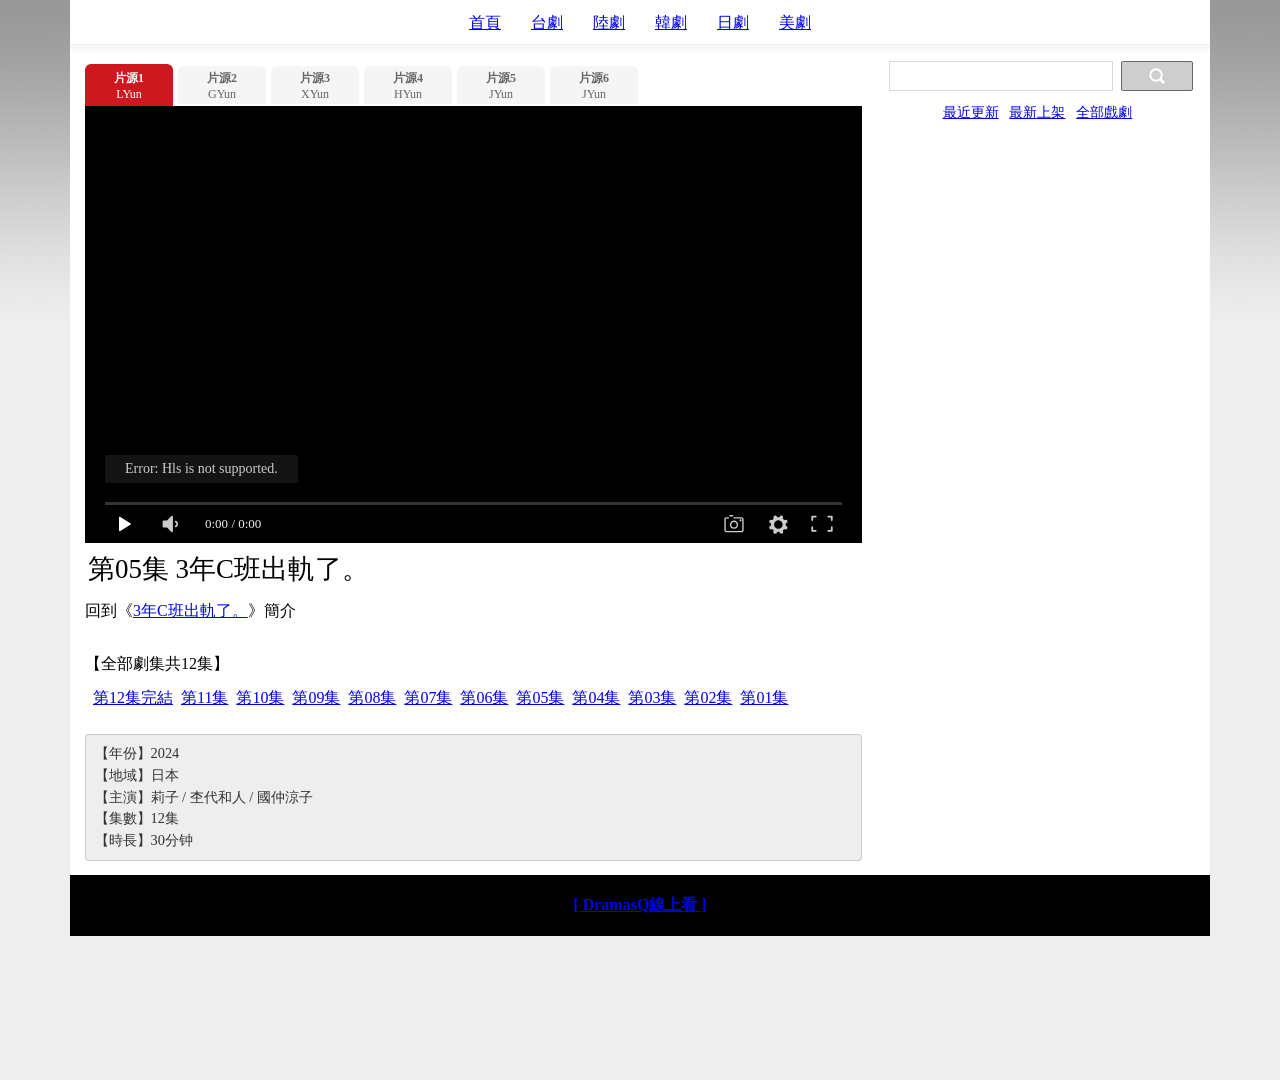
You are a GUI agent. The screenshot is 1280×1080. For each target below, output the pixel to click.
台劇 (547, 22)
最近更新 (971, 112)
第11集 (204, 697)
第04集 (596, 697)
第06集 (484, 697)
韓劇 (671, 22)
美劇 (795, 22)
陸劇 (609, 22)
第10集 (260, 697)
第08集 (372, 697)
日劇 (733, 22)
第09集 (316, 697)
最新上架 (1037, 112)
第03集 (652, 697)
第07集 (428, 697)
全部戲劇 (1104, 112)
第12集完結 (133, 697)
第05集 (540, 697)
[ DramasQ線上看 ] (639, 904)
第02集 (708, 697)
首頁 (485, 22)
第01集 (764, 697)
